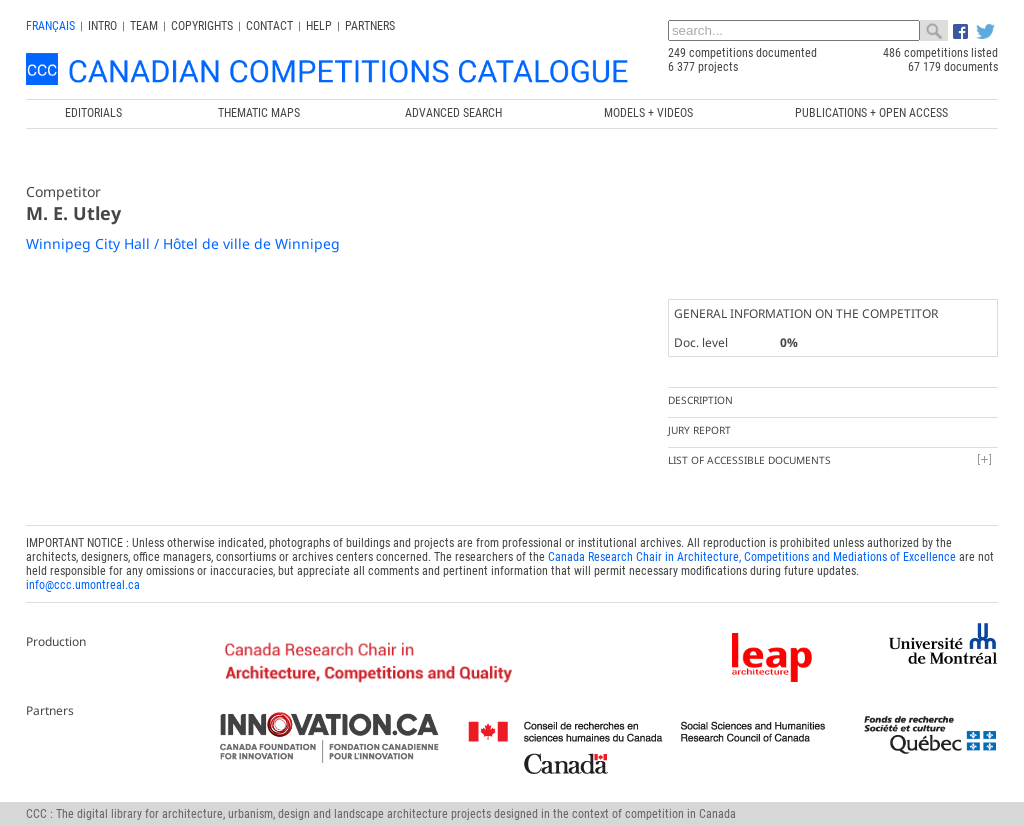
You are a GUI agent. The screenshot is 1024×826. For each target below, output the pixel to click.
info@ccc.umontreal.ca (83, 585)
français (50, 26)
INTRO (102, 26)
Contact (269, 26)
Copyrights (202, 26)
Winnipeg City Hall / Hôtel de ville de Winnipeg (183, 243)
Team (144, 26)
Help (319, 26)
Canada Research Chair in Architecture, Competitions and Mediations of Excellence (752, 557)
